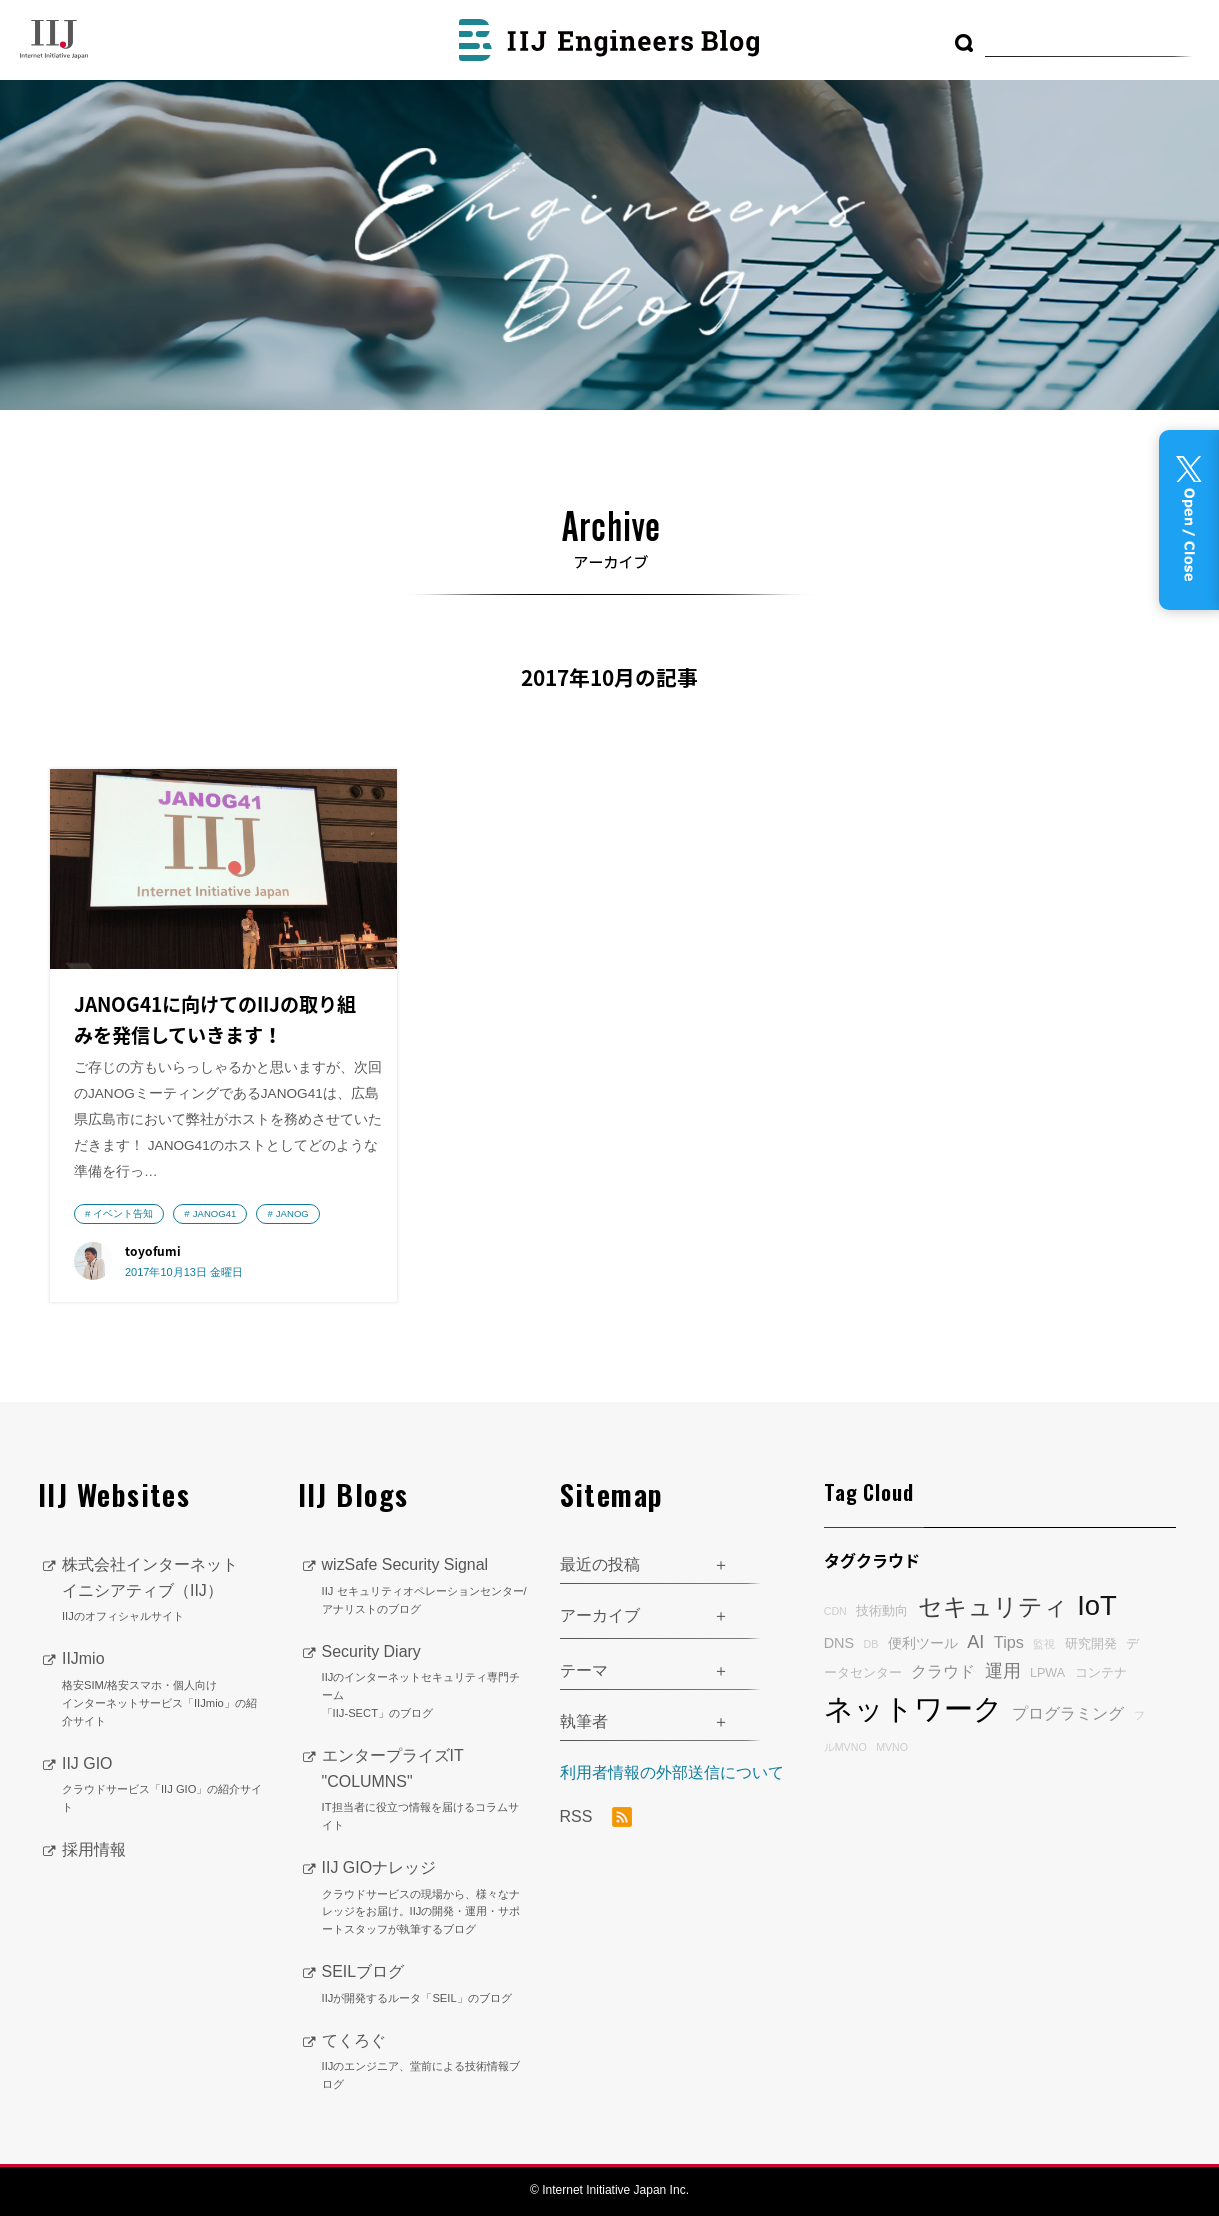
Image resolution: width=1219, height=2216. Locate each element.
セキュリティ (993, 1607)
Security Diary (426, 1683)
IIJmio (165, 1690)
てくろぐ (426, 2063)
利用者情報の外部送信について (672, 1772)
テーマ (584, 1670)
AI (975, 1642)
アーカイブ (600, 1615)
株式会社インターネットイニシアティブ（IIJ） (165, 1591)
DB (871, 1644)
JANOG (292, 1213)
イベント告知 (123, 1213)
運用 (1003, 1671)
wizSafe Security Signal (426, 1587)
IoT (1097, 1605)
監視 (1044, 1644)
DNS (839, 1643)
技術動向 (882, 1611)
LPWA (1047, 1673)
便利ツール (923, 1643)
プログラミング (1068, 1713)
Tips (1009, 1642)
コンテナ (1101, 1673)
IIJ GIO (165, 1786)
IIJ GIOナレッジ (426, 1899)
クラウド (943, 1671)
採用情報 (94, 1849)
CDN (835, 1611)
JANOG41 (215, 1213)
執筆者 (584, 1721)
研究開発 (1091, 1644)
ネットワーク (913, 1708)
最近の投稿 (600, 1564)
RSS (596, 1817)
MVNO (892, 1747)
